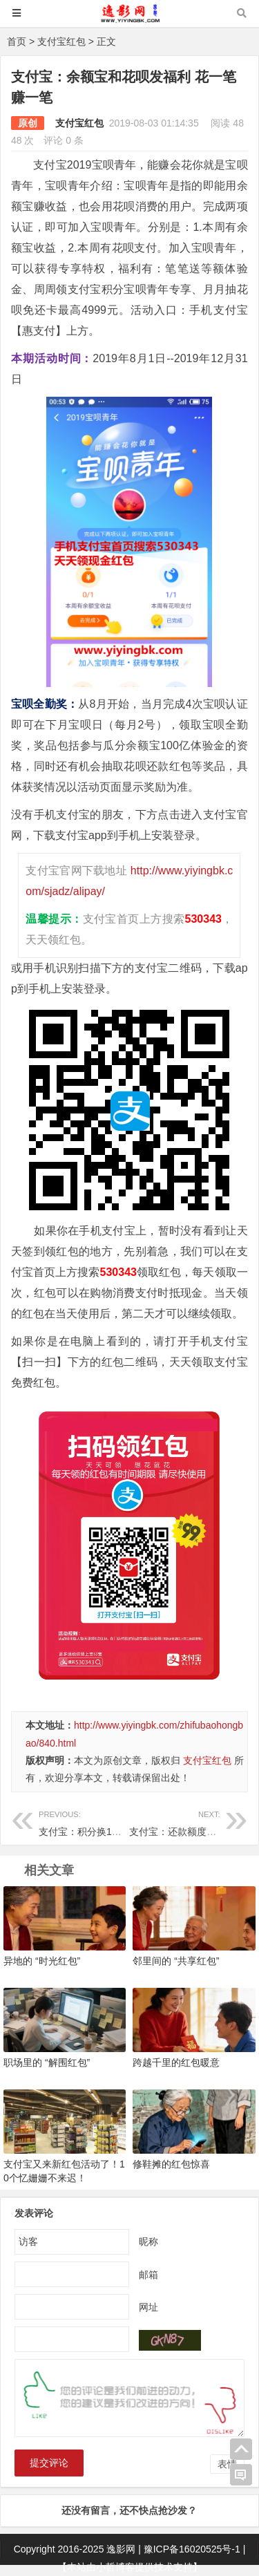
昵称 (148, 2241)
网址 (148, 2307)
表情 (227, 2464)
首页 (16, 41)
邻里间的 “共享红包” (176, 1960)
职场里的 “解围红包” (46, 2062)
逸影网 (120, 2549)
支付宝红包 (61, 41)
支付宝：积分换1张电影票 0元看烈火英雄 (127, 1821)
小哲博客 (115, 2567)
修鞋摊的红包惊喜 (171, 2164)
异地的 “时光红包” (41, 1960)
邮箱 (148, 2274)
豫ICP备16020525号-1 (192, 2549)
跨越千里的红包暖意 (176, 2062)
